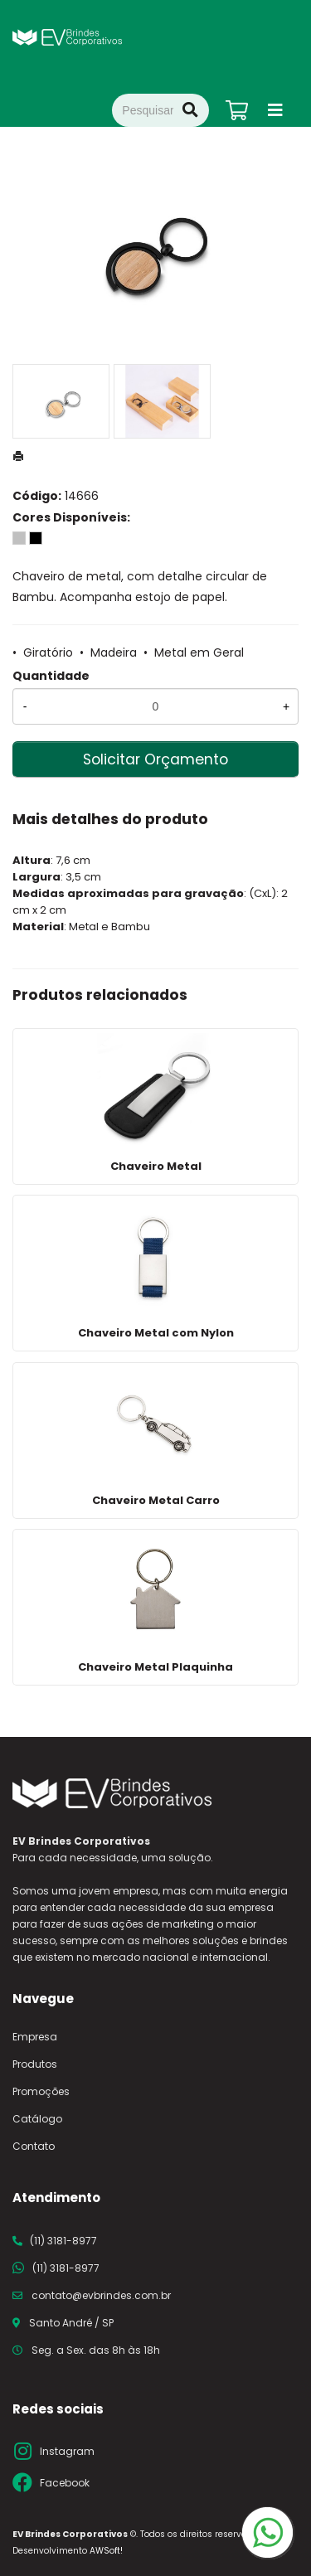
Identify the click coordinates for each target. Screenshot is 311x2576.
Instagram (67, 2451)
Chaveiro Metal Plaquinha (155, 1667)
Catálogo (37, 2119)
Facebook (65, 2483)
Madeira (113, 652)
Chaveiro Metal (156, 1166)
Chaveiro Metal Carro (156, 1500)
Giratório (48, 652)
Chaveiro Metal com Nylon (156, 1333)
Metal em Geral (199, 652)
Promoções (41, 2091)
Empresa (34, 2037)
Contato (33, 2146)
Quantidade (51, 675)
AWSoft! (106, 2550)
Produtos (34, 2064)
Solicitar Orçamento (155, 759)
